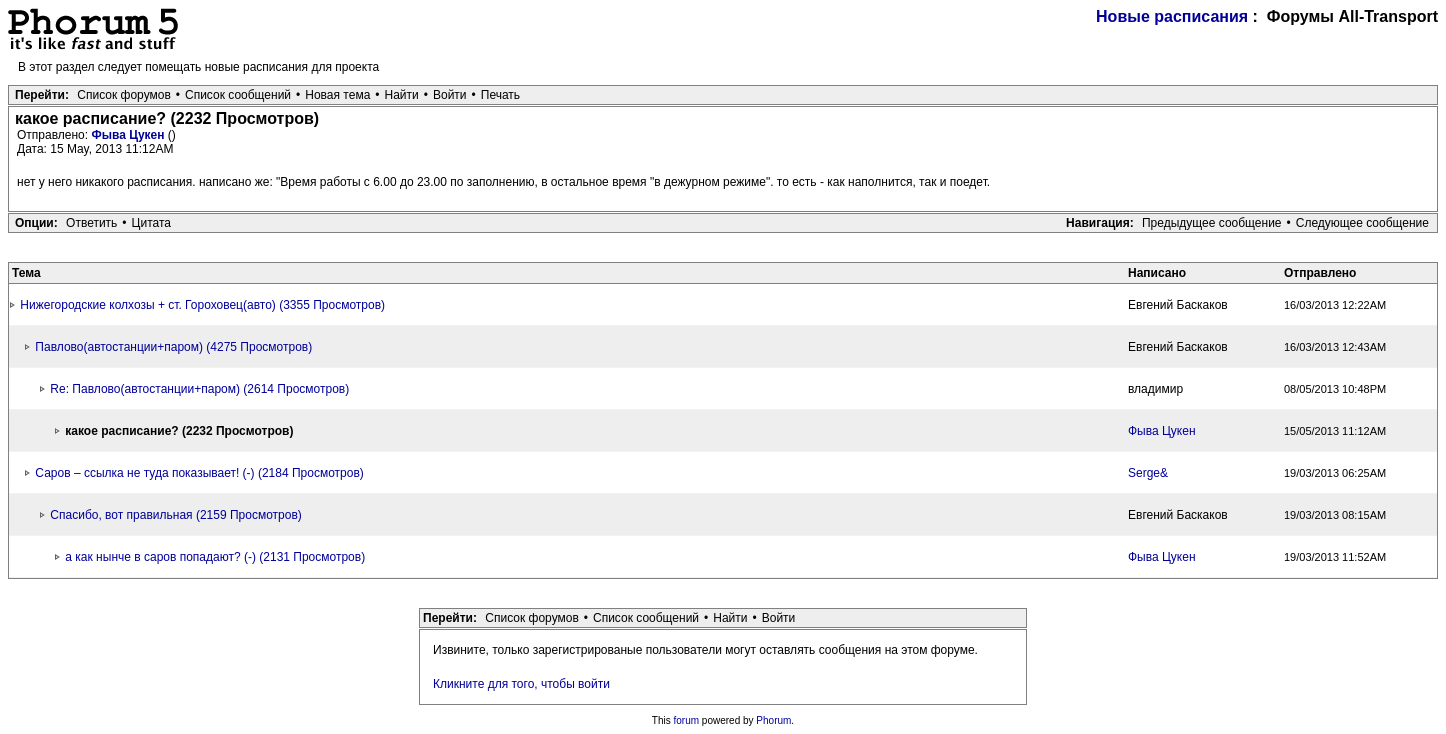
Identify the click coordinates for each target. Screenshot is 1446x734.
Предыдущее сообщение (1212, 223)
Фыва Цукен (129, 135)
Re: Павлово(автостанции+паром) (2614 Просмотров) (199, 389)
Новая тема (337, 95)
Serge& (1148, 473)
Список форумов (124, 95)
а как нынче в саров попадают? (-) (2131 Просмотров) (215, 557)
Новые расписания (1172, 16)
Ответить (91, 223)
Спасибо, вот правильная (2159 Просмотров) (175, 515)
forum (687, 720)
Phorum (773, 720)
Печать (500, 95)
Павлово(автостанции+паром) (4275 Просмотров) (173, 347)
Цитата (151, 223)
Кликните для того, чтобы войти (521, 684)
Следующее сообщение (1362, 223)
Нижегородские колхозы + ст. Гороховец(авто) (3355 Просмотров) (202, 305)
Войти (450, 95)
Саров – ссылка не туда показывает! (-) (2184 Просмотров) (199, 473)
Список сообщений (238, 95)
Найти (402, 95)
